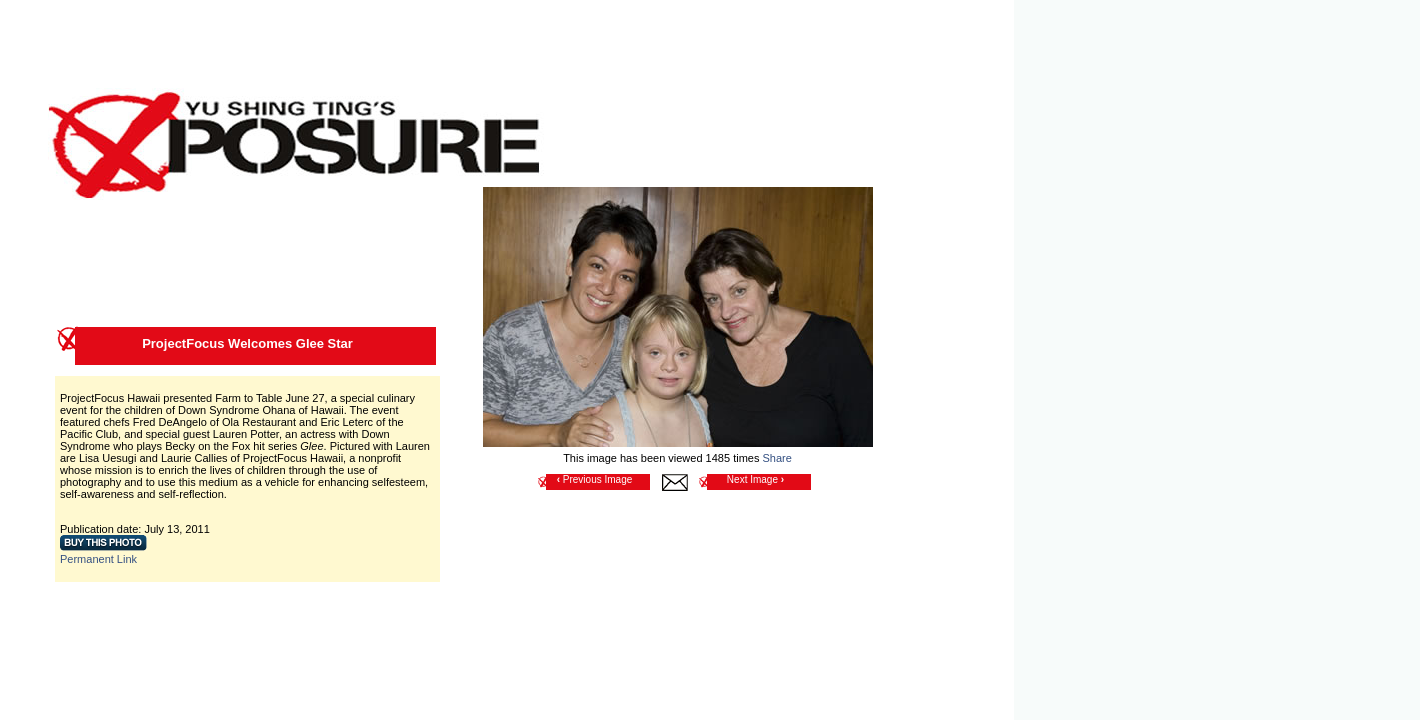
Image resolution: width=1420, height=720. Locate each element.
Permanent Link (98, 559)
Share (776, 458)
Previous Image (595, 479)
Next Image (755, 479)
